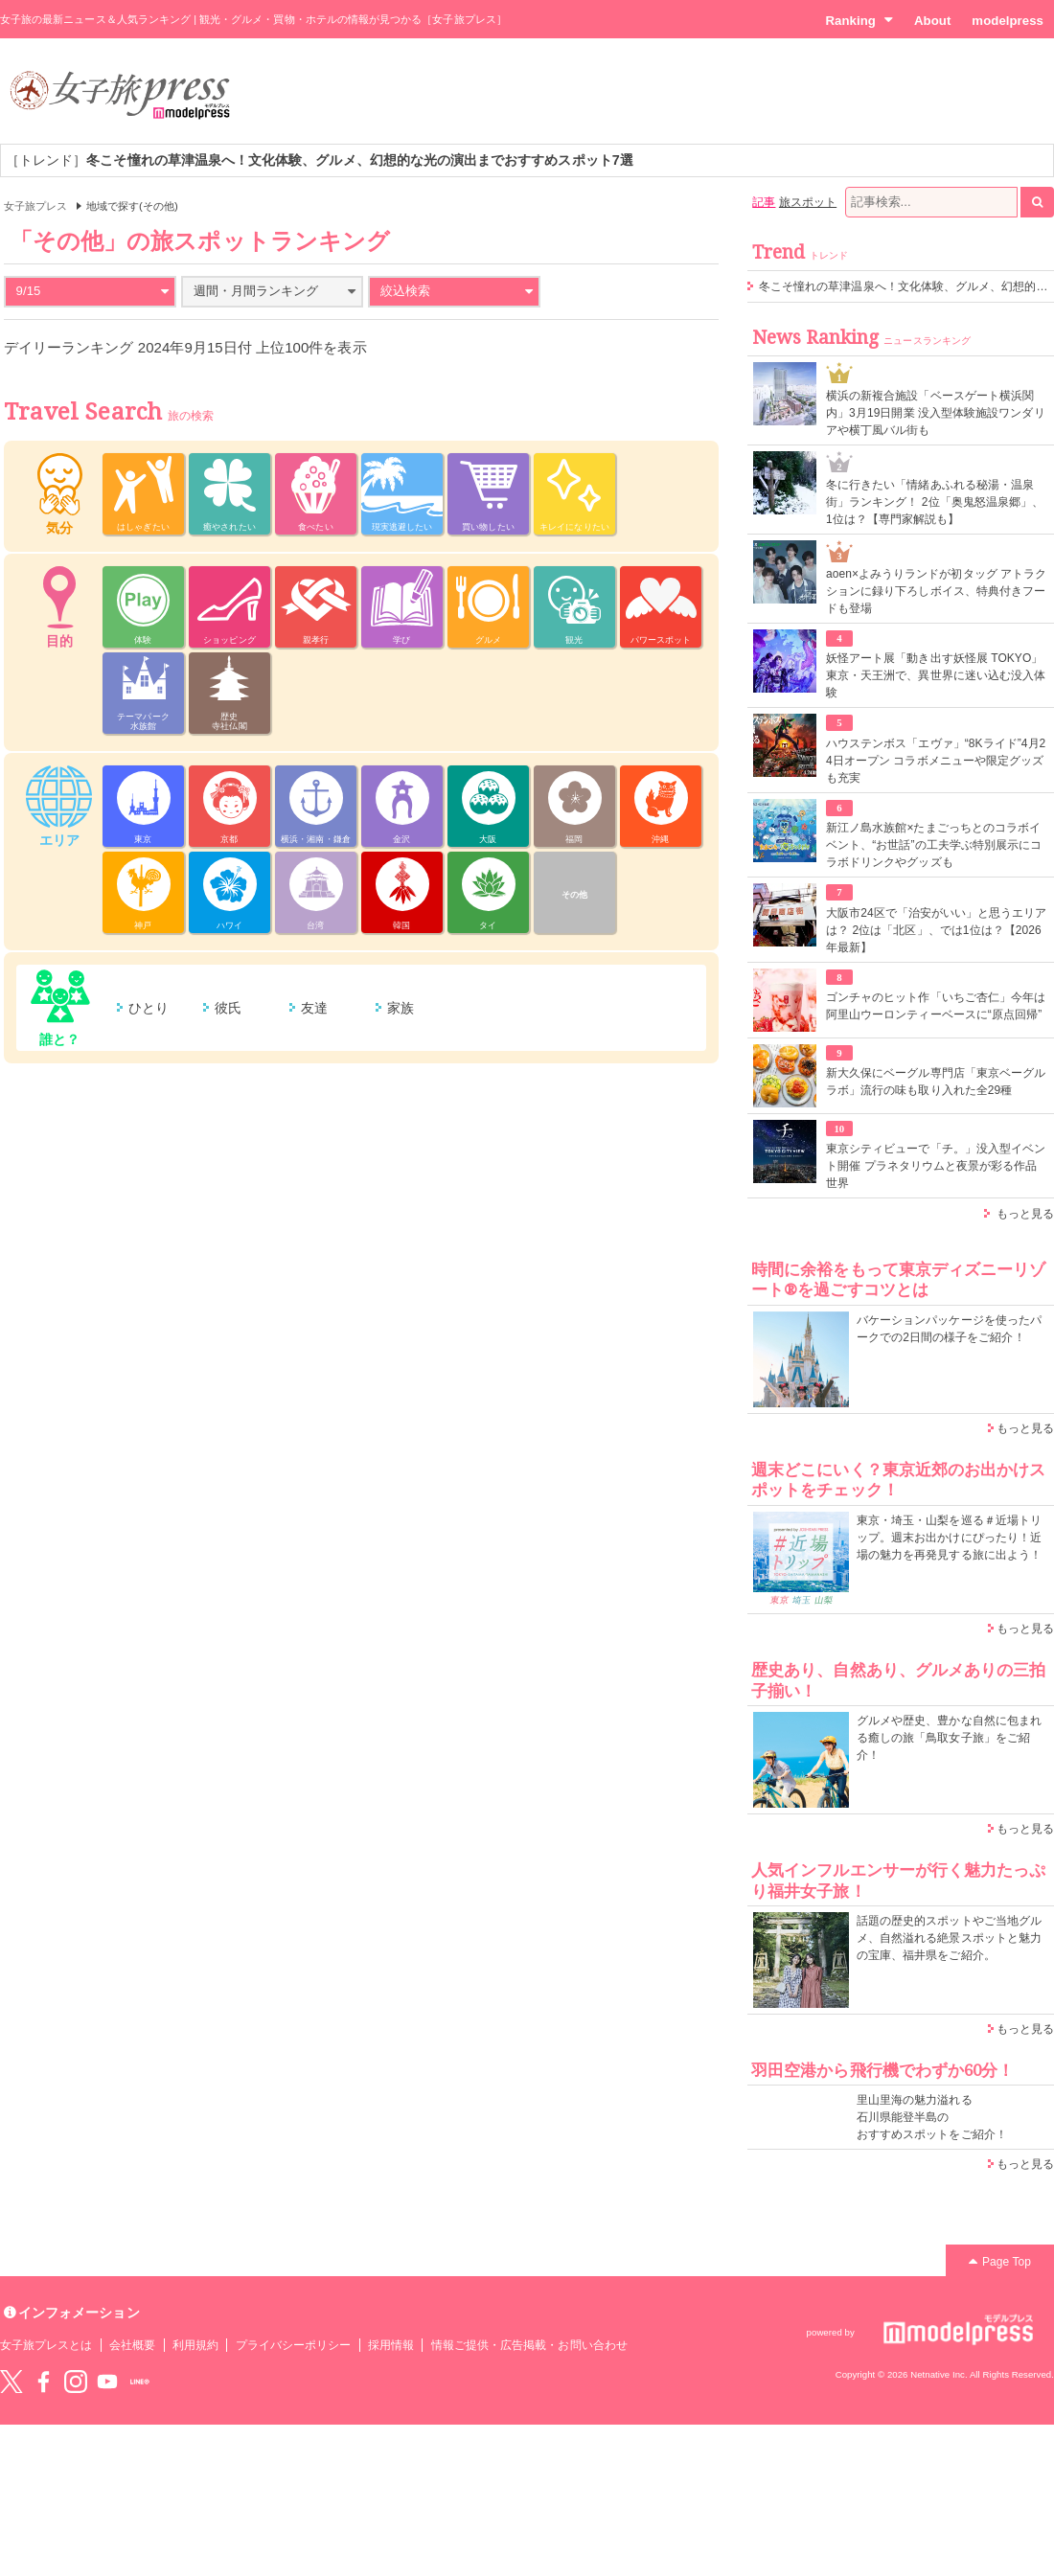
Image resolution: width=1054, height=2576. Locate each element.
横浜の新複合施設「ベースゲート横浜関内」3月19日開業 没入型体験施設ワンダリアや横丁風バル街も (935, 413)
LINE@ (139, 2381)
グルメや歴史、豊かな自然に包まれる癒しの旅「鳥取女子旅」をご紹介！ (949, 1738)
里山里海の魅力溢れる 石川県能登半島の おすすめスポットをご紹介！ (932, 2117)
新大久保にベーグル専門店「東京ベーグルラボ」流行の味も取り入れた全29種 (935, 1081)
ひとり (148, 1007)
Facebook (43, 2381)
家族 (400, 1007)
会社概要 (132, 2345)
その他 (574, 895)
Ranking (859, 20)
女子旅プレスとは (46, 2345)
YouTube (107, 2381)
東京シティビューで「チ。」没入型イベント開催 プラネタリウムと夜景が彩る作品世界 (935, 1166)
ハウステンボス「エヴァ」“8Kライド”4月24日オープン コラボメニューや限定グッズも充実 (935, 761)
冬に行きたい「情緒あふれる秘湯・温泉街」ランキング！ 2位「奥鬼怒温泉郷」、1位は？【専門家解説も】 (934, 502)
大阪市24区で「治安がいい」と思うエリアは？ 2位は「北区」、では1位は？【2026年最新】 (936, 930)
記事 (763, 202)
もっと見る (1025, 1213)
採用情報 (391, 2345)
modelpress (1007, 20)
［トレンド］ (319, 160)
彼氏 (228, 1007)
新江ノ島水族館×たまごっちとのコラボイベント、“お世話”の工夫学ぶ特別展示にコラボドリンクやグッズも (934, 845)
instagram (75, 2381)
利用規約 (195, 2345)
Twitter (11, 2381)
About (932, 20)
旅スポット (807, 202)
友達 (314, 1007)
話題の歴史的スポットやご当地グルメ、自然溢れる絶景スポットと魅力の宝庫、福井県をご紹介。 (949, 1938)
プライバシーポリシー (294, 2345)
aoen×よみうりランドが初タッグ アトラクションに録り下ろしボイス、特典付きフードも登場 (936, 591)
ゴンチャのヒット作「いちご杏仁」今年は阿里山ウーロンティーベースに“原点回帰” (935, 1006)
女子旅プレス (35, 206)
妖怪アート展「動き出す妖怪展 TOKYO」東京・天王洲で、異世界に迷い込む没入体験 (935, 675)
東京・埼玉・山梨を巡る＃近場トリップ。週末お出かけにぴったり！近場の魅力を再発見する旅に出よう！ (949, 1538)
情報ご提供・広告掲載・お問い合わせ (529, 2345)
